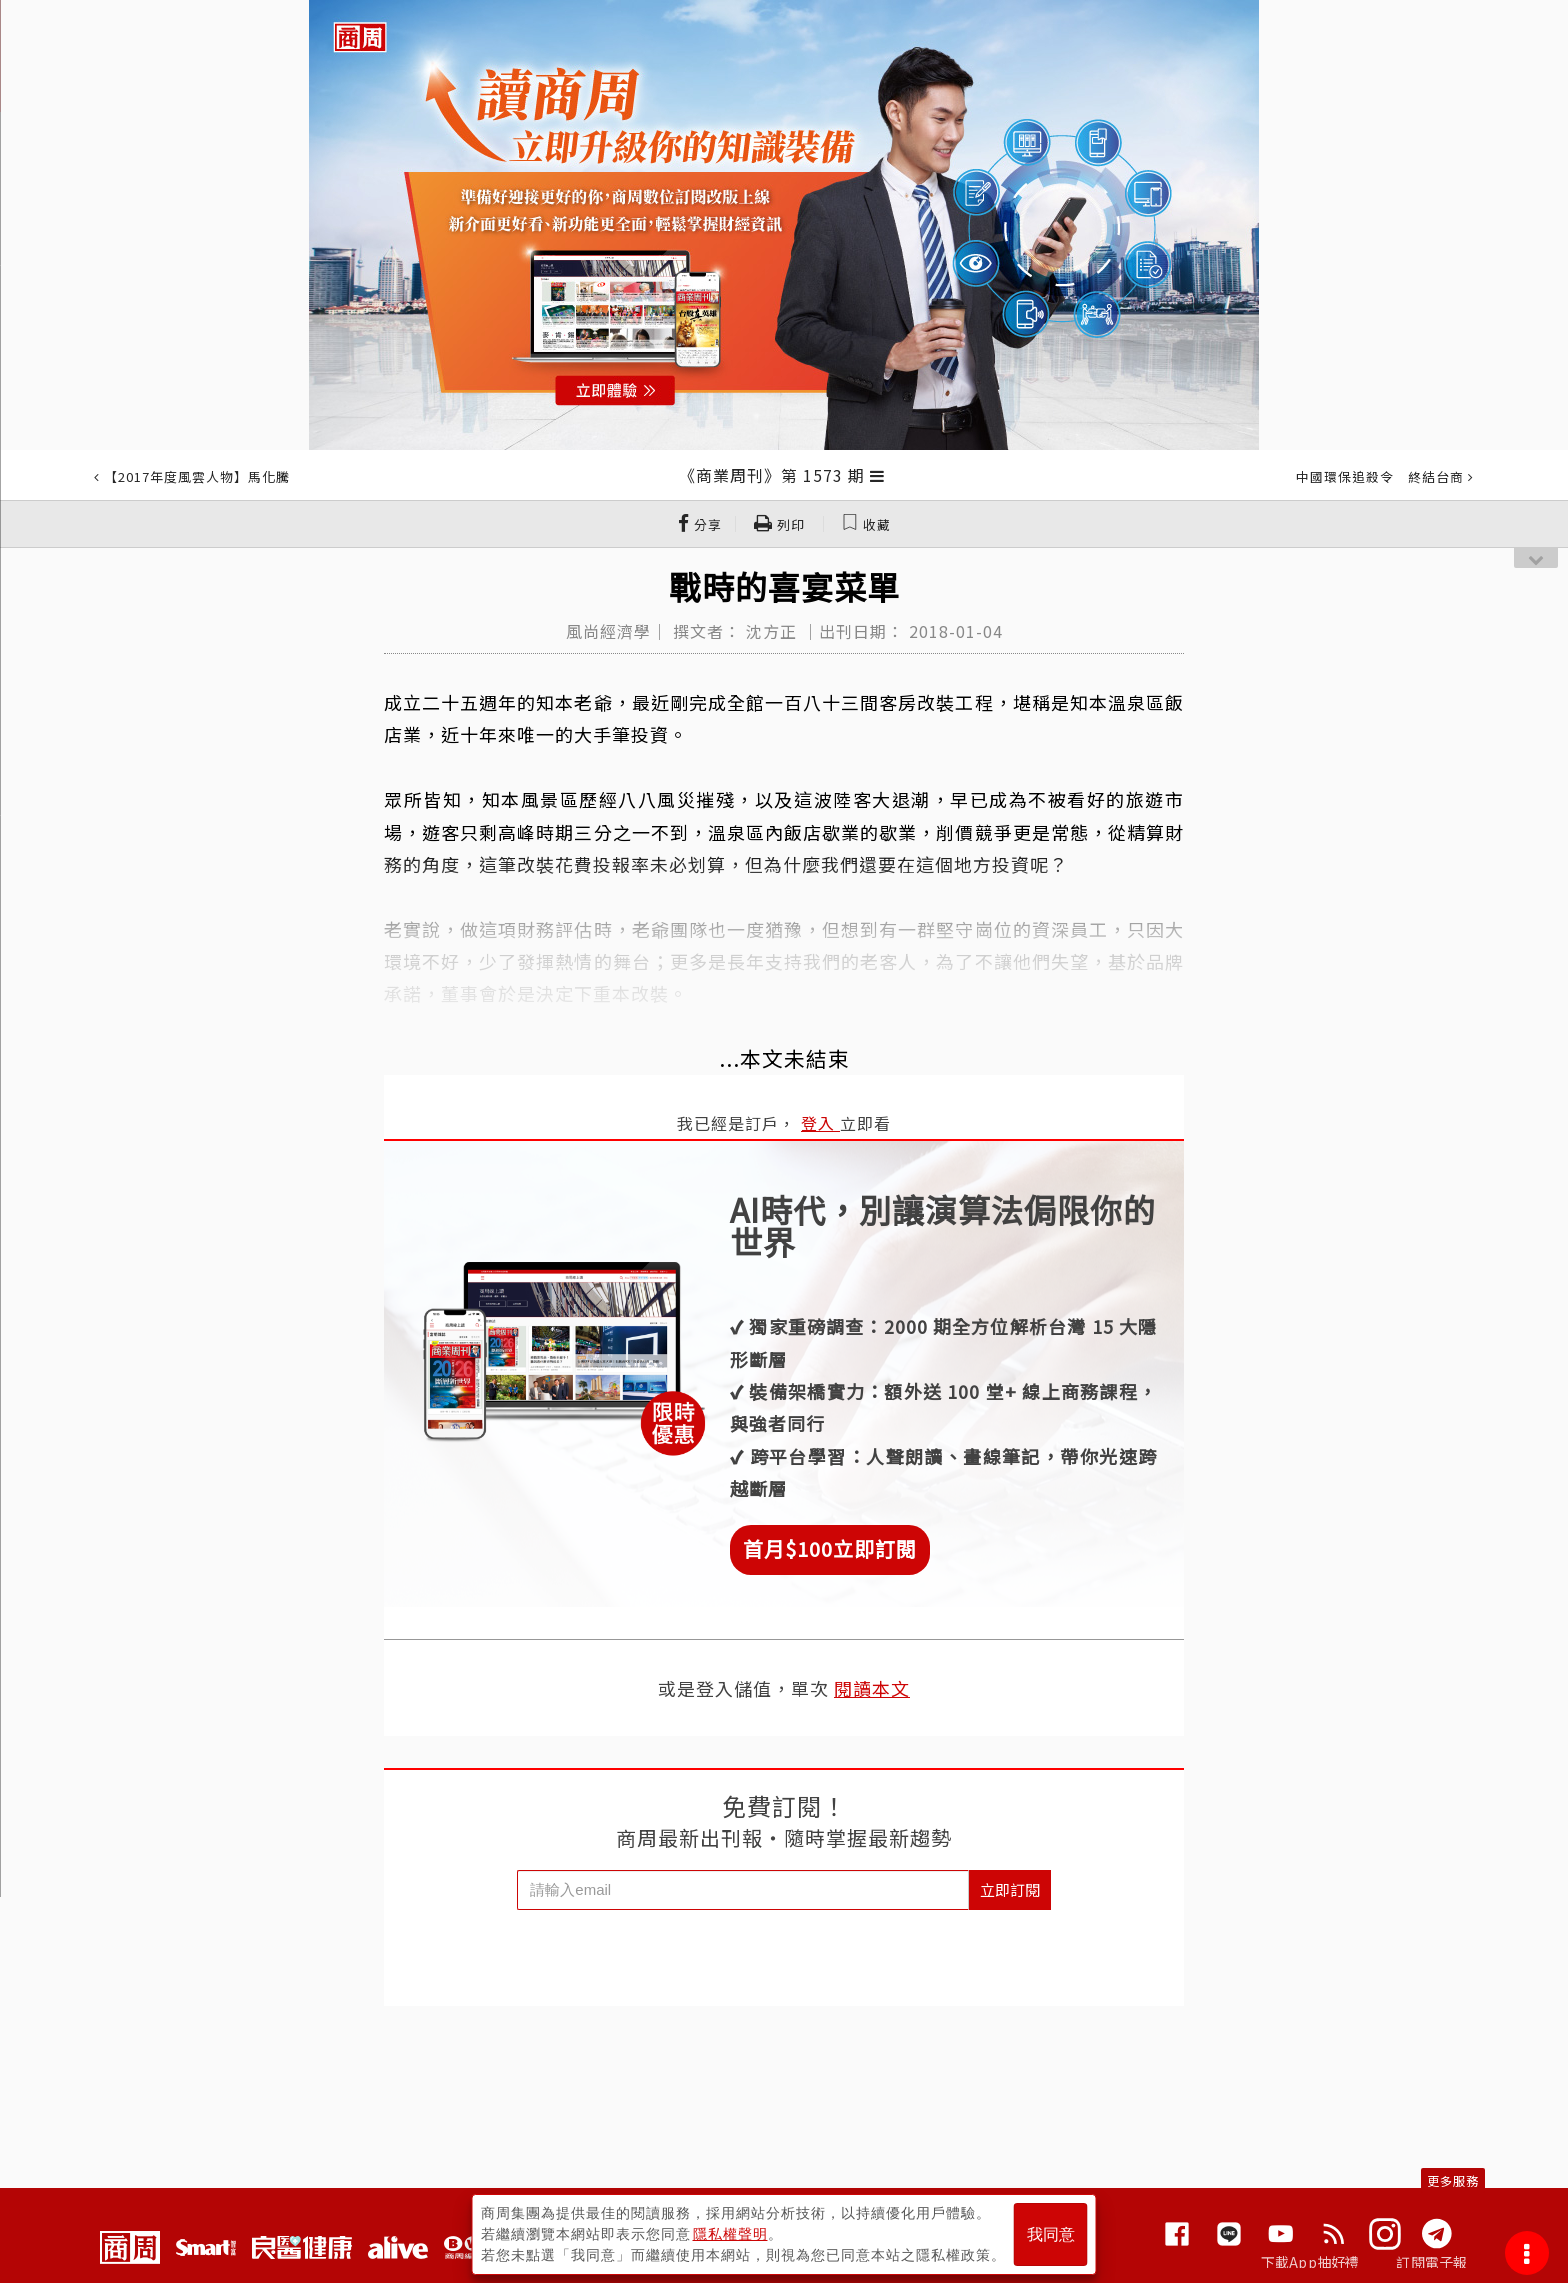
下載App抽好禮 (1310, 2262)
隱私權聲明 (730, 2234)
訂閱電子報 (1431, 2262)
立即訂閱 (1010, 1889)
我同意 (1051, 2234)
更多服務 (1453, 2180)
